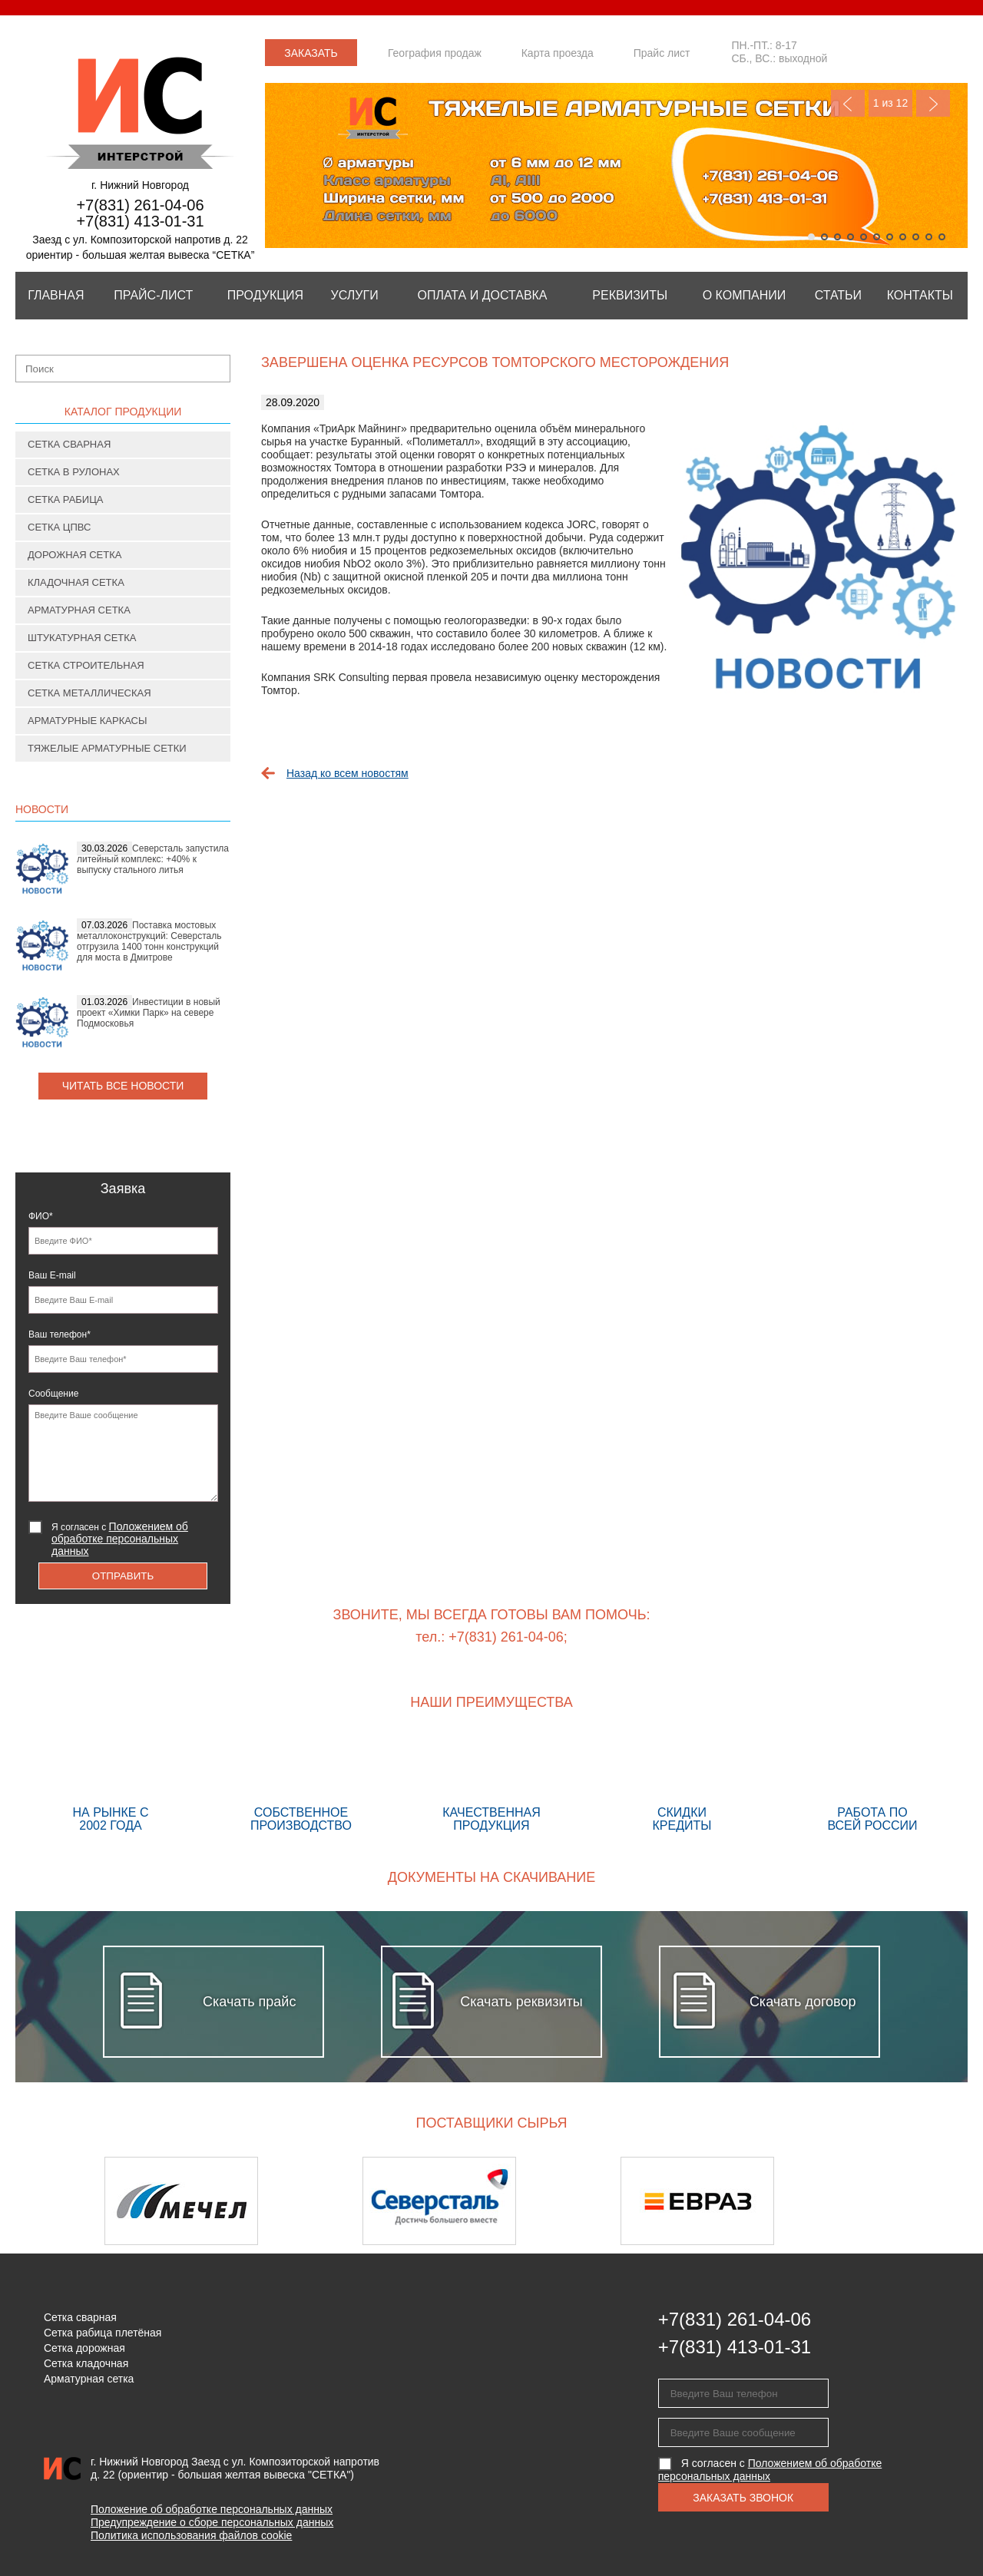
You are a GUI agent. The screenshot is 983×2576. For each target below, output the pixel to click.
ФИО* (40, 1216)
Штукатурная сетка (82, 637)
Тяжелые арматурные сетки (107, 748)
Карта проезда (557, 53)
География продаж (435, 53)
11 (941, 236)
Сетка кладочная (86, 2363)
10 (928, 236)
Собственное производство (301, 1784)
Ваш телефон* (59, 1334)
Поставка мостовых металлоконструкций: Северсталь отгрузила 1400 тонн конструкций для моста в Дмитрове (149, 941)
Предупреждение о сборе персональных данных (212, 2522)
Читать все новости (123, 1086)
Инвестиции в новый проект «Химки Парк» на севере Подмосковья (148, 1013)
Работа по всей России (872, 1784)
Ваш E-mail (52, 1275)
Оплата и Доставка (482, 295)
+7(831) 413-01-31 (140, 221)
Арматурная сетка (79, 610)
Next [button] (927, 2201)
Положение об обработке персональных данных (212, 2509)
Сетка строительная (86, 665)
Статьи (838, 295)
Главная (56, 295)
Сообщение (53, 1393)
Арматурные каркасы (87, 720)
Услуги (355, 295)
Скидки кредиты (682, 1784)
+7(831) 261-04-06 (140, 205)
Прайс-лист (153, 295)
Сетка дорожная (84, 2348)
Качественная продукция (491, 1784)
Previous (848, 103)
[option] (233, 2201)
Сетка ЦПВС (59, 527)
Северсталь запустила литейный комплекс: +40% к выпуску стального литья (153, 859)
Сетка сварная (69, 444)
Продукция (265, 295)
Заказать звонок (311, 56)
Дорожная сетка (74, 555)
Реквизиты (629, 295)
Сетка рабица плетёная (102, 2332)
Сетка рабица (66, 499)
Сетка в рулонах (74, 472)
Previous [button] (55, 2201)
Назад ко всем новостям (347, 773)
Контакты (920, 295)
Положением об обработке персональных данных (119, 1538)
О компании (744, 295)
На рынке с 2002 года (110, 1784)
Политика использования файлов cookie (191, 2535)
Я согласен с (119, 1538)
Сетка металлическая (89, 693)
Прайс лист (662, 53)
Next (933, 103)
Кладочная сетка (76, 582)
